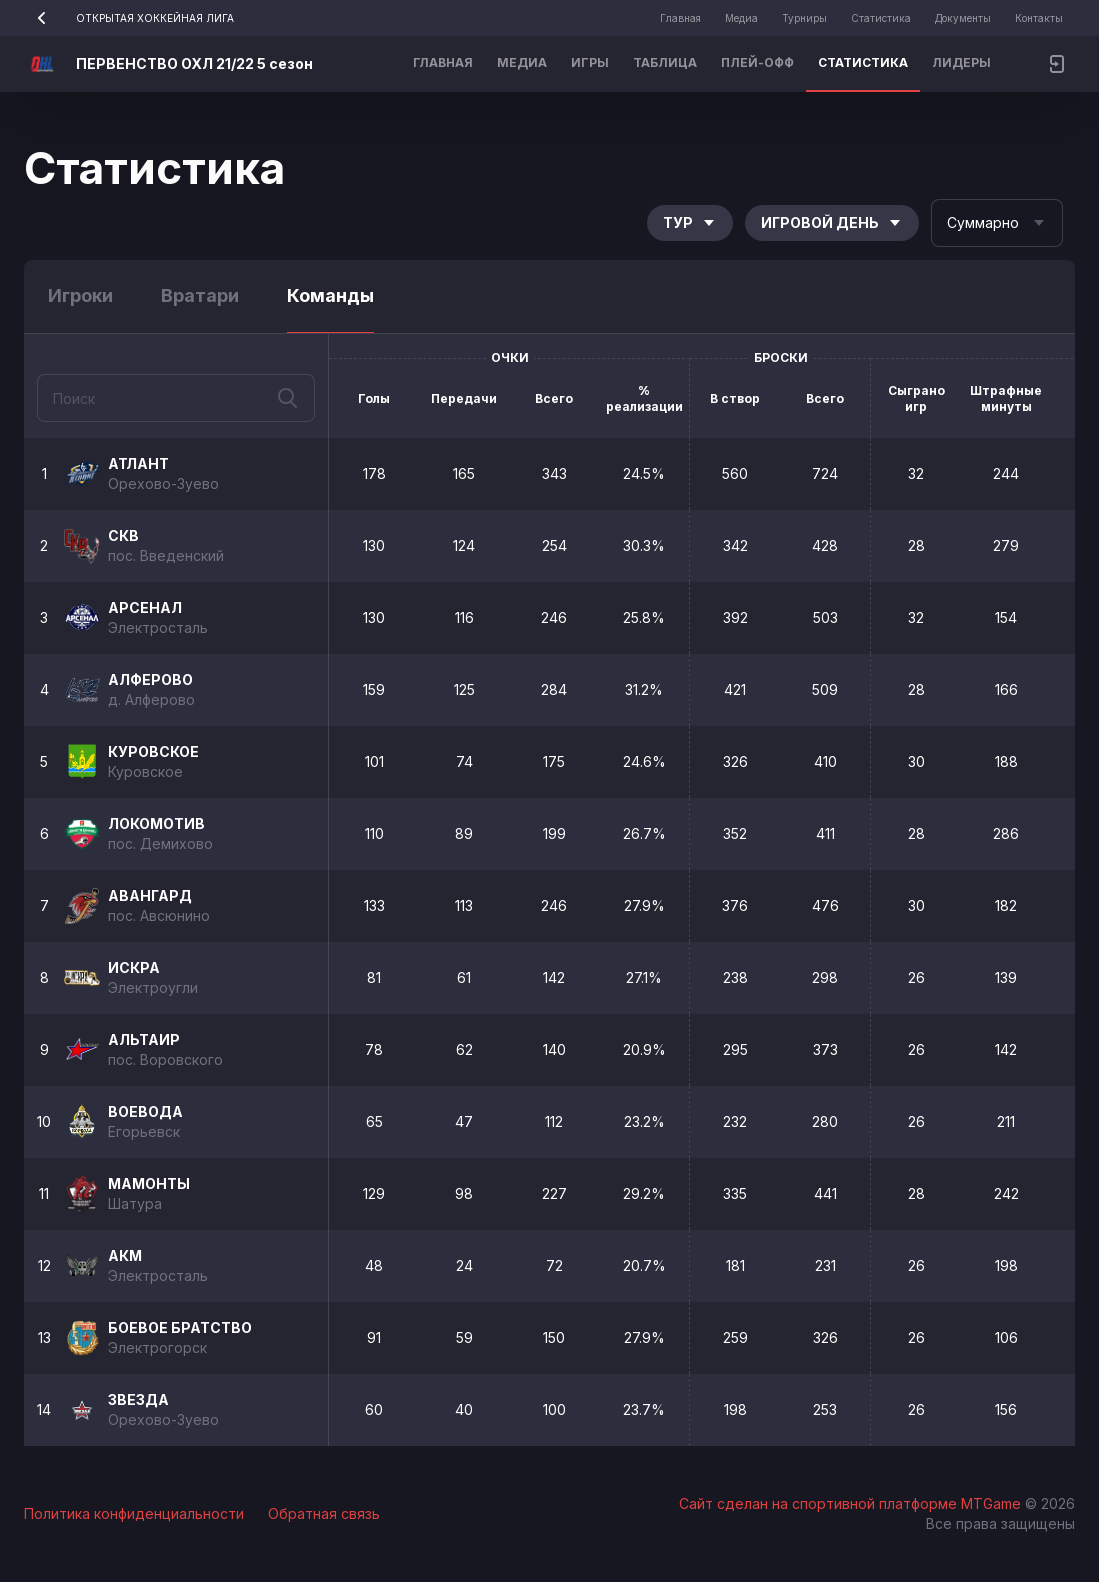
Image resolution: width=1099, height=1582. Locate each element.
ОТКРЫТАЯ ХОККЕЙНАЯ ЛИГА (129, 18)
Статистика (881, 18)
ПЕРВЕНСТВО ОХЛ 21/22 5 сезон (194, 63)
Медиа (741, 18)
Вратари (200, 295)
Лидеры (961, 62)
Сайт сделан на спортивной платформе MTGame (852, 1503)
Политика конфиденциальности (134, 1513)
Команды (330, 295)
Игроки (80, 295)
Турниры (804, 18)
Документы (963, 18)
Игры (590, 62)
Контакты (1039, 18)
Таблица (665, 62)
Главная (680, 18)
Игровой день (832, 222)
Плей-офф (757, 62)
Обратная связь (324, 1513)
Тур (690, 222)
